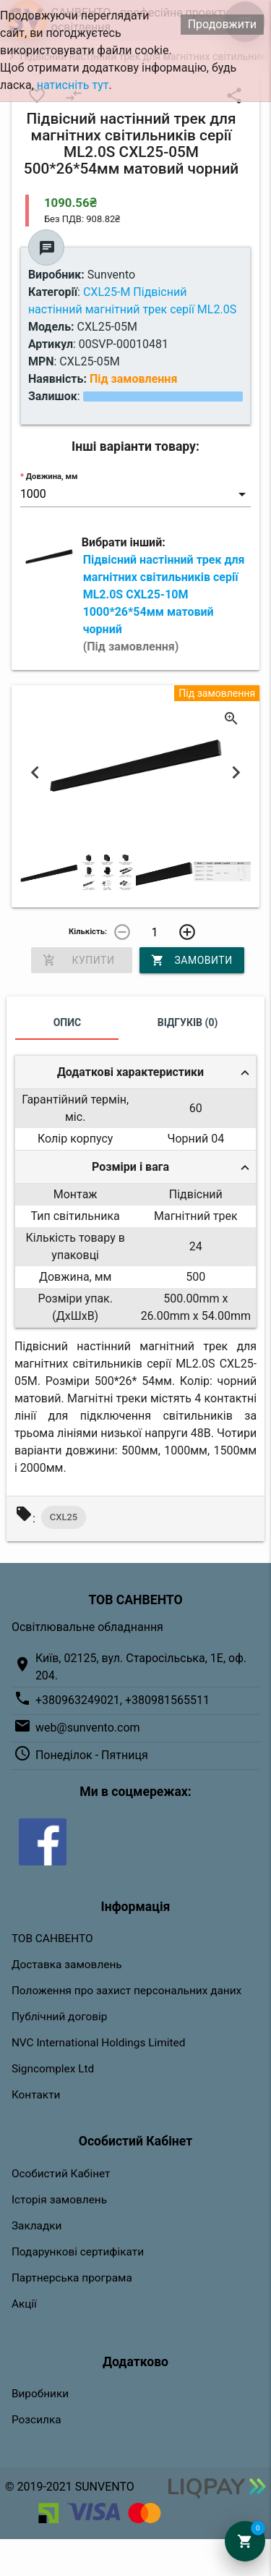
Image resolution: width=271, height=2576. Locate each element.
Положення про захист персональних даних (126, 1990)
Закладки (37, 2225)
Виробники (40, 2393)
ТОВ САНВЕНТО (52, 1938)
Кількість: (88, 931)
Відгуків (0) (188, 1022)
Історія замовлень (59, 2199)
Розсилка (36, 2419)
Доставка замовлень (67, 1964)
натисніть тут (73, 85)
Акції (24, 2303)
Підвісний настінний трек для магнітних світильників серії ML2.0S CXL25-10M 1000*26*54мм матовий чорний (164, 603)
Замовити (192, 960)
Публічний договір (60, 2016)
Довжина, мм (52, 476)
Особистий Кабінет (61, 2173)
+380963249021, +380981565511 (122, 1700)
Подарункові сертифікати (78, 2251)
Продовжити (222, 24)
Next (235, 772)
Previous (35, 772)
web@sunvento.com (87, 1727)
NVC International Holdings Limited (98, 2042)
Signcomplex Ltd (53, 2068)
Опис (67, 1022)
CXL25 (64, 1517)
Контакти (36, 2094)
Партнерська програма (72, 2277)
